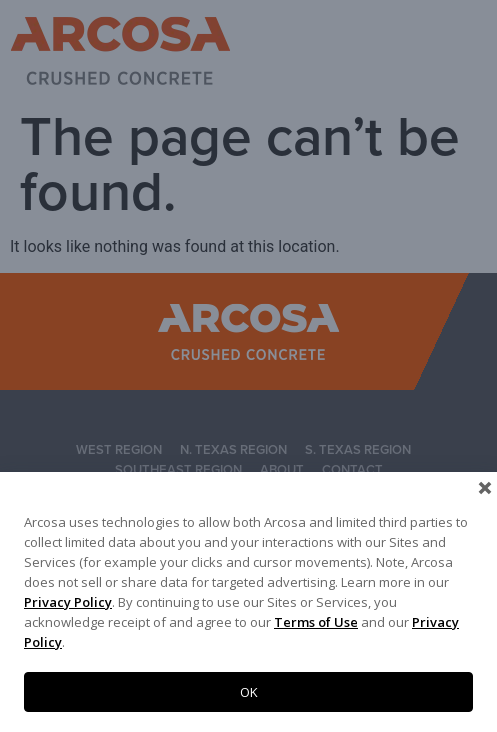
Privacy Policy (68, 602)
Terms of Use (316, 622)
